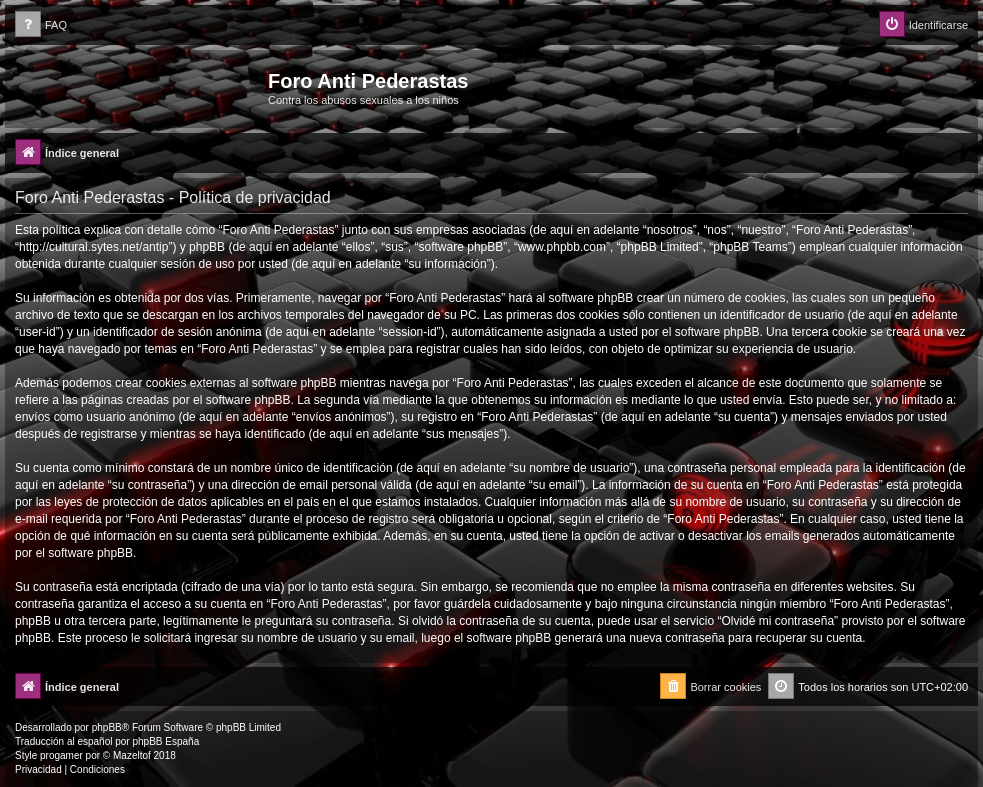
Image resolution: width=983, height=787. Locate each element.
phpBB (107, 727)
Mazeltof (132, 755)
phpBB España (165, 741)
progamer (61, 755)
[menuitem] (41, 25)
